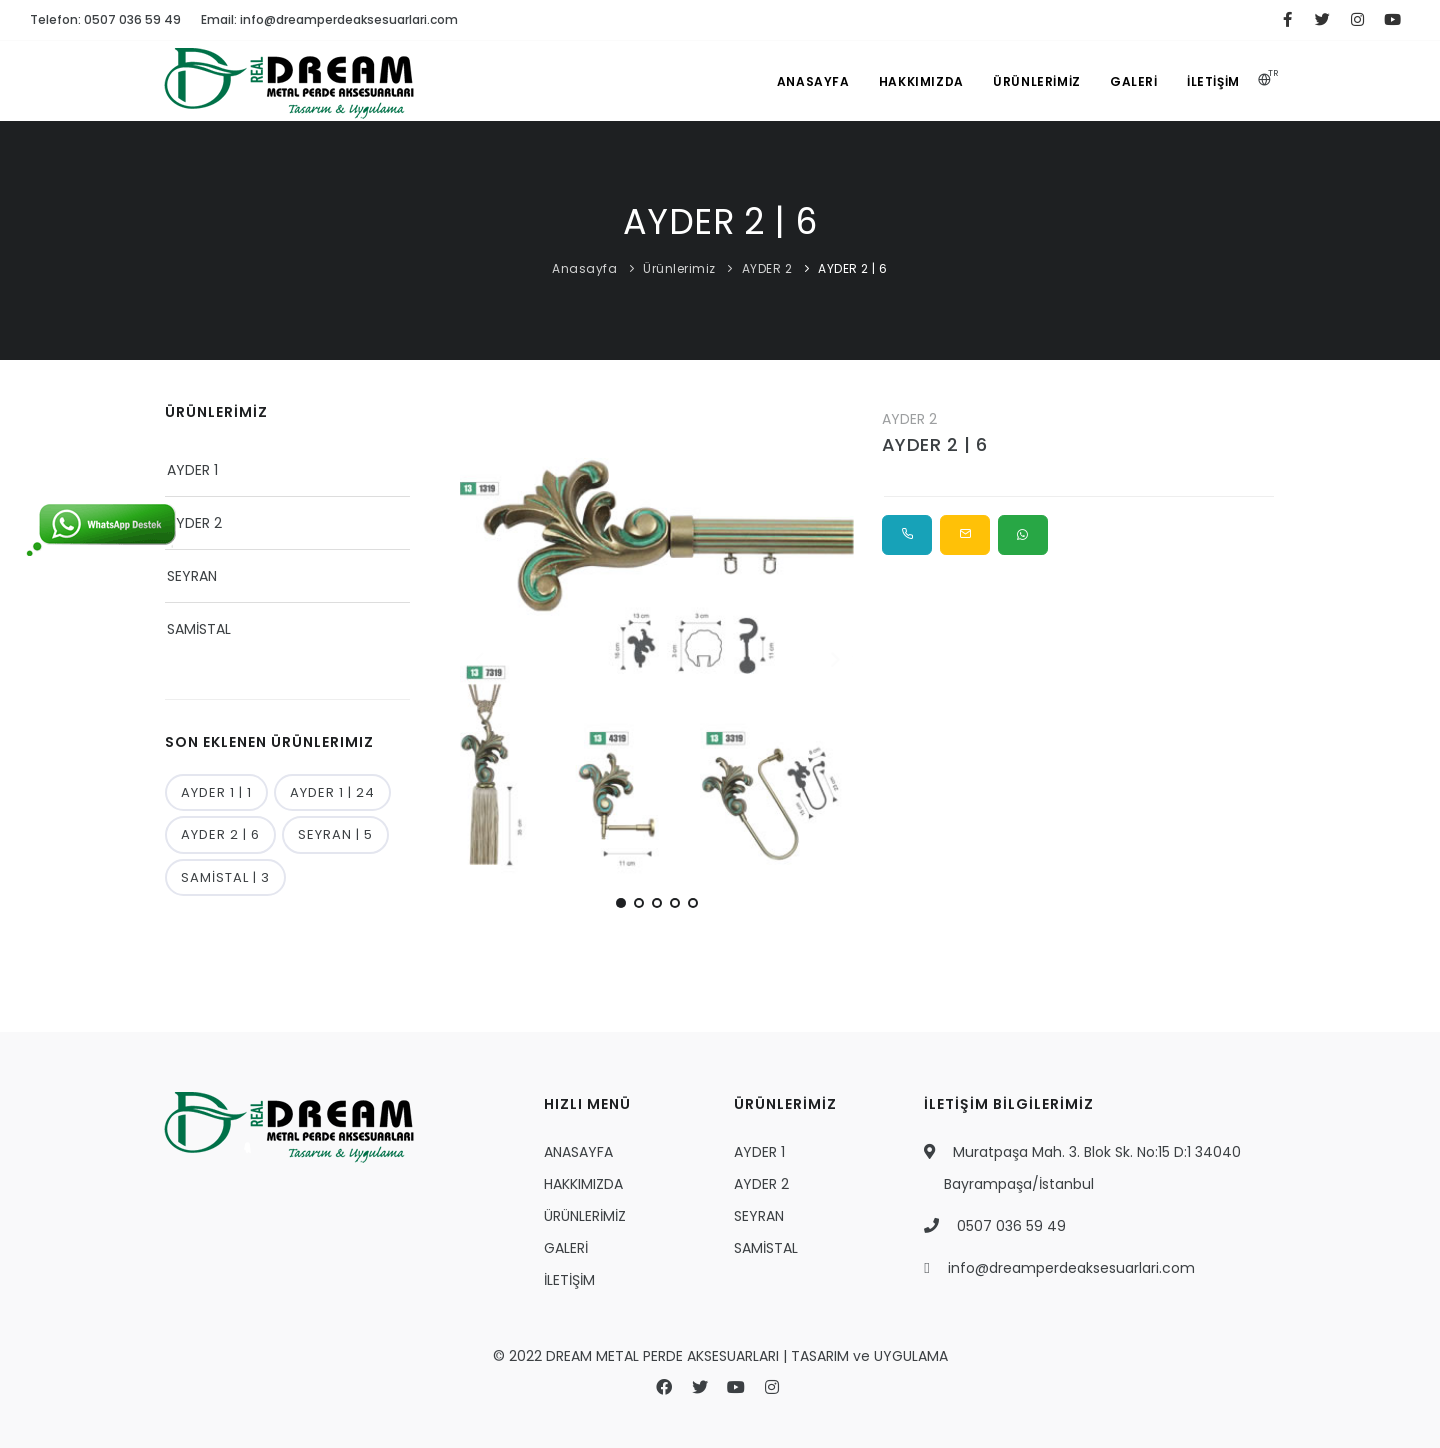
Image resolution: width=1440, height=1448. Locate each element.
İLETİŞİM (1213, 81)
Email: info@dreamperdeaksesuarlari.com (329, 19)
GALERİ (1133, 81)
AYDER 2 (769, 268)
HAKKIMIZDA (918, 81)
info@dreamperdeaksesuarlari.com (1071, 1268)
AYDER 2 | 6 (853, 268)
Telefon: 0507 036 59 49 (105, 19)
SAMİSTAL (199, 629)
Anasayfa (584, 268)
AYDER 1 (192, 470)
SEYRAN (192, 576)
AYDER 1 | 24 (332, 792)
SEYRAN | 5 (335, 834)
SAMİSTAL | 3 (225, 877)
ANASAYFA (810, 81)
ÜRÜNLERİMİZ (1035, 81)
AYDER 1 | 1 (216, 792)
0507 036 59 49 (1011, 1226)
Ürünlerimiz (679, 268)
